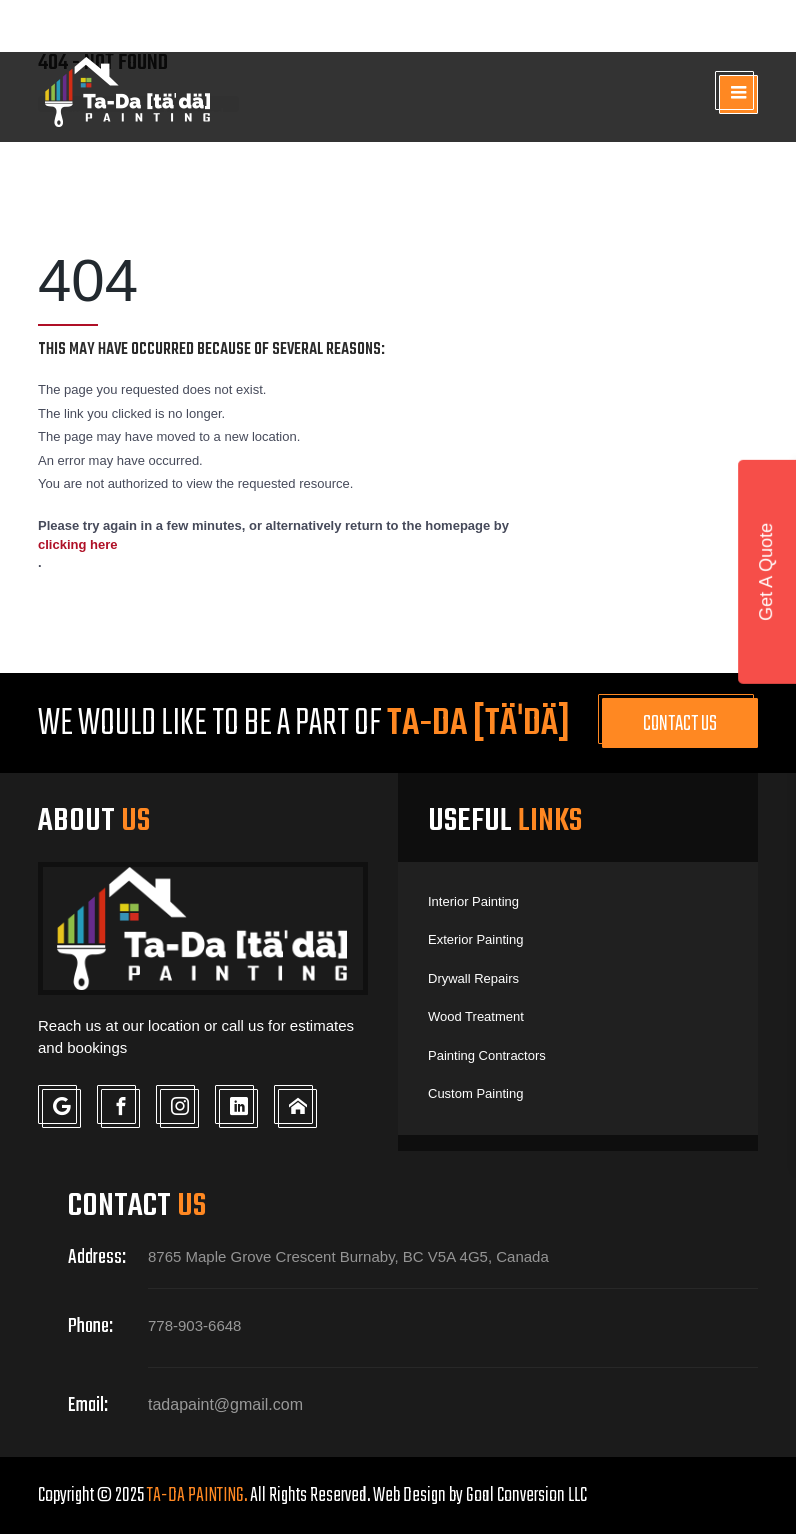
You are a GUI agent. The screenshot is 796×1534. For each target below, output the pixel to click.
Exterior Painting (475, 939)
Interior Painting (473, 901)
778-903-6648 (438, 28)
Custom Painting (475, 1093)
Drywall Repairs (473, 978)
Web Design (409, 1495)
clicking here (77, 544)
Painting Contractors (487, 1055)
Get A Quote (766, 572)
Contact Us (680, 724)
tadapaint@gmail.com (654, 26)
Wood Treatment (476, 1016)
